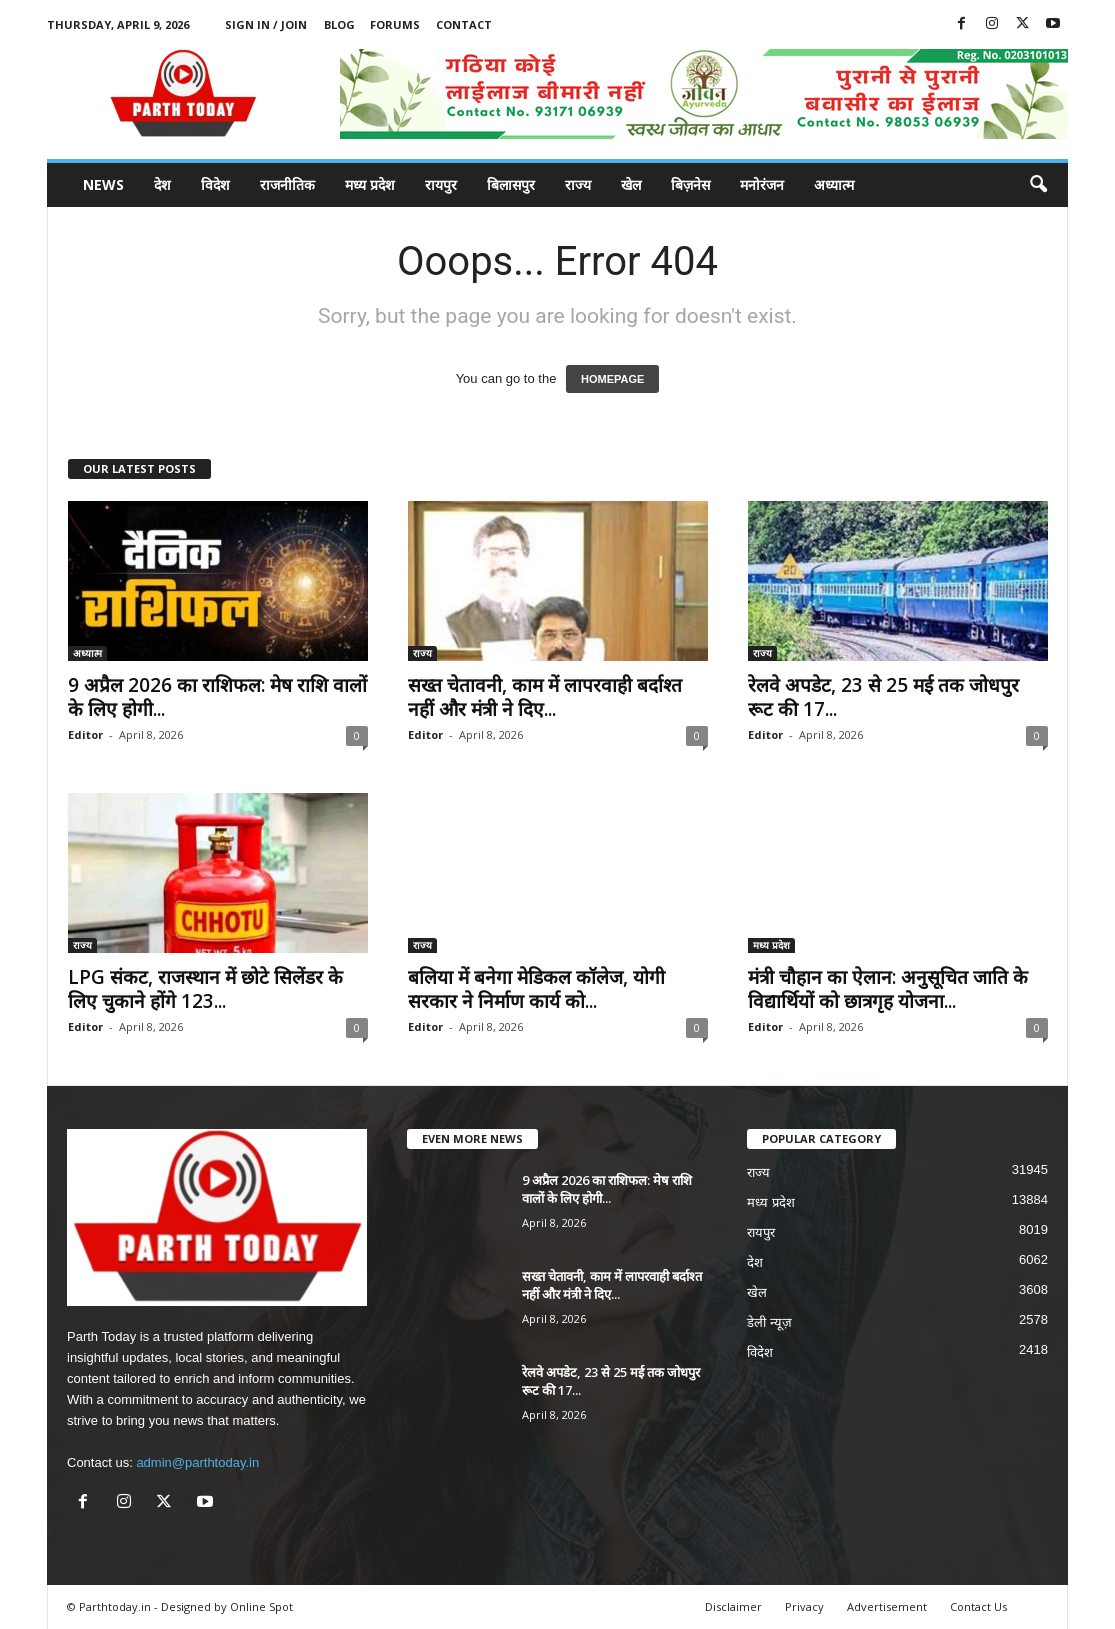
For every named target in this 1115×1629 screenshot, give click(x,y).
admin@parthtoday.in (197, 1462)
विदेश (215, 184)
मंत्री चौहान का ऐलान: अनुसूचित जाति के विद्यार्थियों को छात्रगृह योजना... (888, 989)
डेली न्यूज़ (769, 1322)
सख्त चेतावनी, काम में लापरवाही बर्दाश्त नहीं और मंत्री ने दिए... (545, 697)
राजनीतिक (287, 184)
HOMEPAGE (612, 379)
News (103, 184)
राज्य (578, 184)
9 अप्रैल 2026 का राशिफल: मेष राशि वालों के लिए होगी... (217, 697)
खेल (631, 184)
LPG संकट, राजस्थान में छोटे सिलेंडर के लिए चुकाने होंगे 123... (205, 989)
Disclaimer (733, 1606)
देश (162, 184)
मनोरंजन (762, 184)
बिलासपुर (511, 184)
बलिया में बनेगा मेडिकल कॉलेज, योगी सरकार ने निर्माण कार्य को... (536, 989)
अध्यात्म (834, 184)
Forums (395, 24)
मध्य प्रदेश (370, 184)
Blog (339, 24)
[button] (1038, 185)
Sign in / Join (266, 24)
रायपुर (441, 184)
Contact (464, 24)
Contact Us (978, 1606)
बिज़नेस (690, 184)
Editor (85, 734)
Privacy (804, 1606)
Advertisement (887, 1606)
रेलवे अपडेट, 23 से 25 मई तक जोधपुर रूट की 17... (883, 697)
